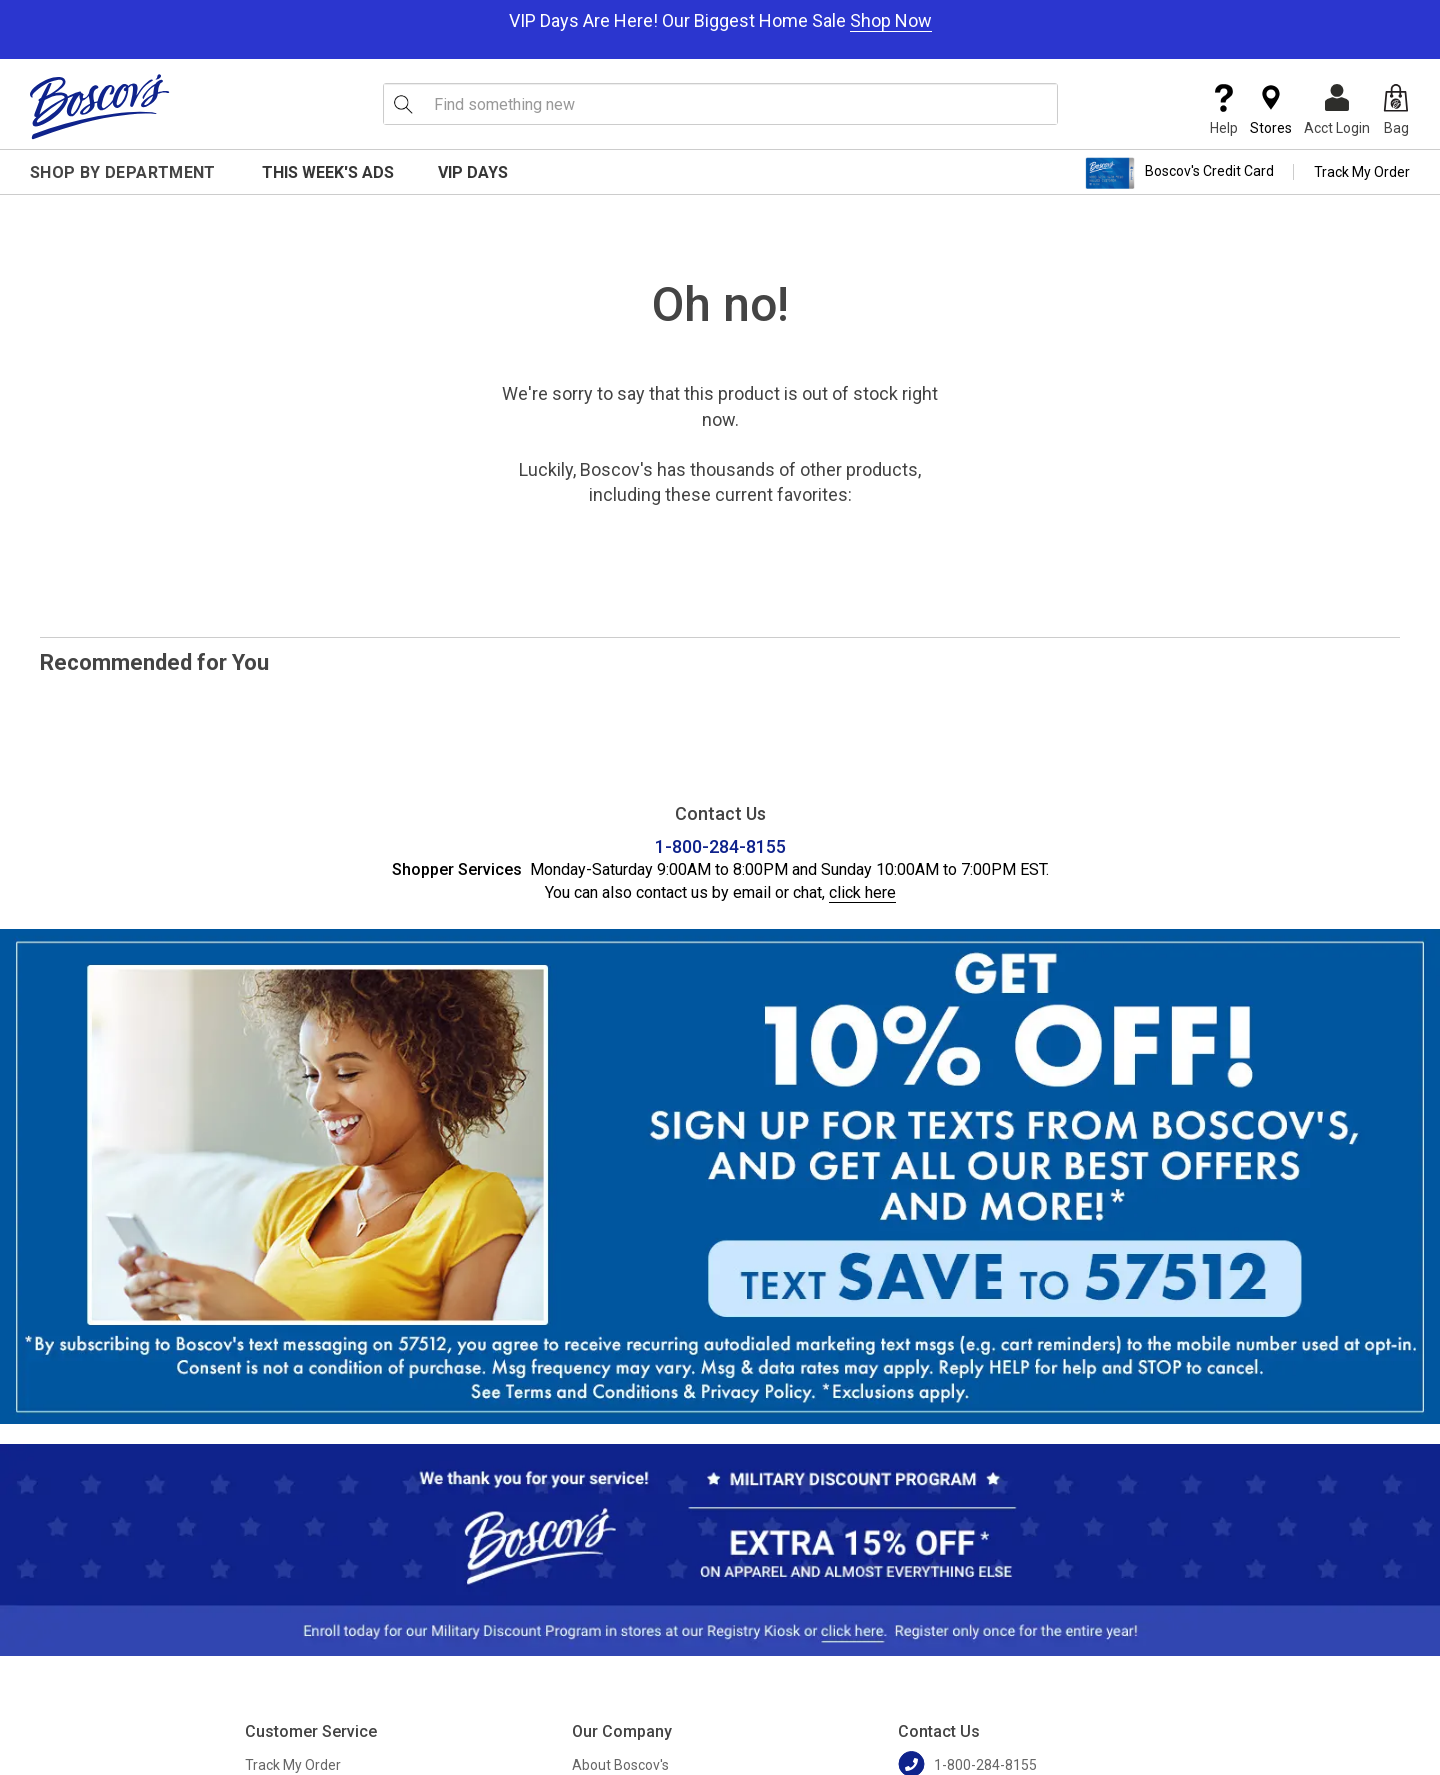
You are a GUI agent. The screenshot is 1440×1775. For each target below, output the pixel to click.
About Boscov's (620, 1765)
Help (1224, 110)
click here (862, 892)
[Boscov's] (100, 106)
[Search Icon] (403, 104)
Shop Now (891, 20)
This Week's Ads (328, 172)
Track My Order (1362, 172)
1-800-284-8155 (720, 846)
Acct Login (1337, 110)
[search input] (720, 104)
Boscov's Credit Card (1179, 173)
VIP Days (473, 172)
